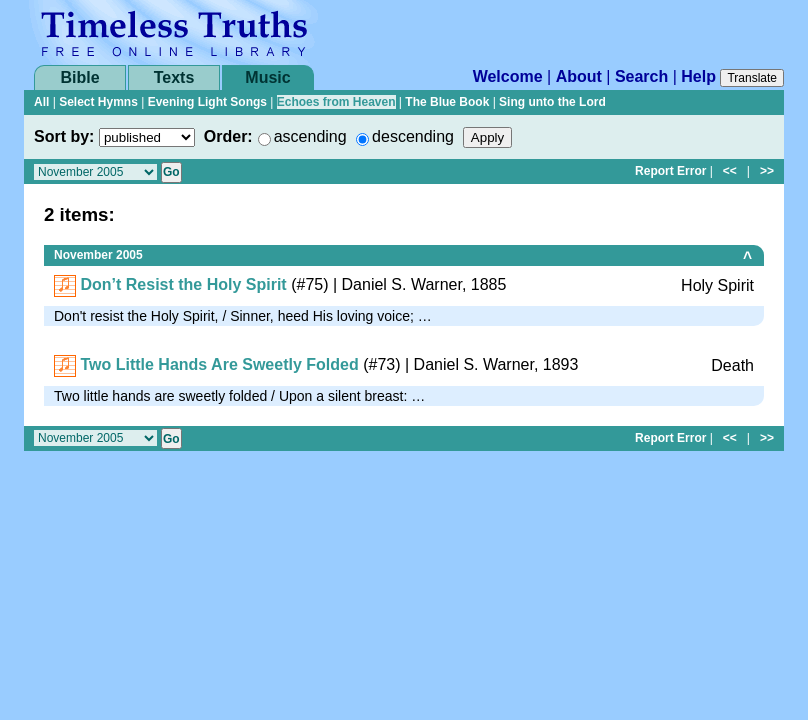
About (579, 76)
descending (413, 136)
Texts (174, 77)
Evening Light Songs (207, 102)
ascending (310, 136)
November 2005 (98, 255)
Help (698, 76)
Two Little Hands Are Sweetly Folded (219, 364)
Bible (79, 77)
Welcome (508, 76)
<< (730, 171)
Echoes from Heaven (336, 102)
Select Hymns (98, 102)
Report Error (670, 171)
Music (267, 77)
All (41, 102)
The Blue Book (447, 102)
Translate (752, 78)
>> (767, 171)
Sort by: (64, 136)
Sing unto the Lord (552, 102)
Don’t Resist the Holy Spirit (183, 284)
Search (641, 76)
